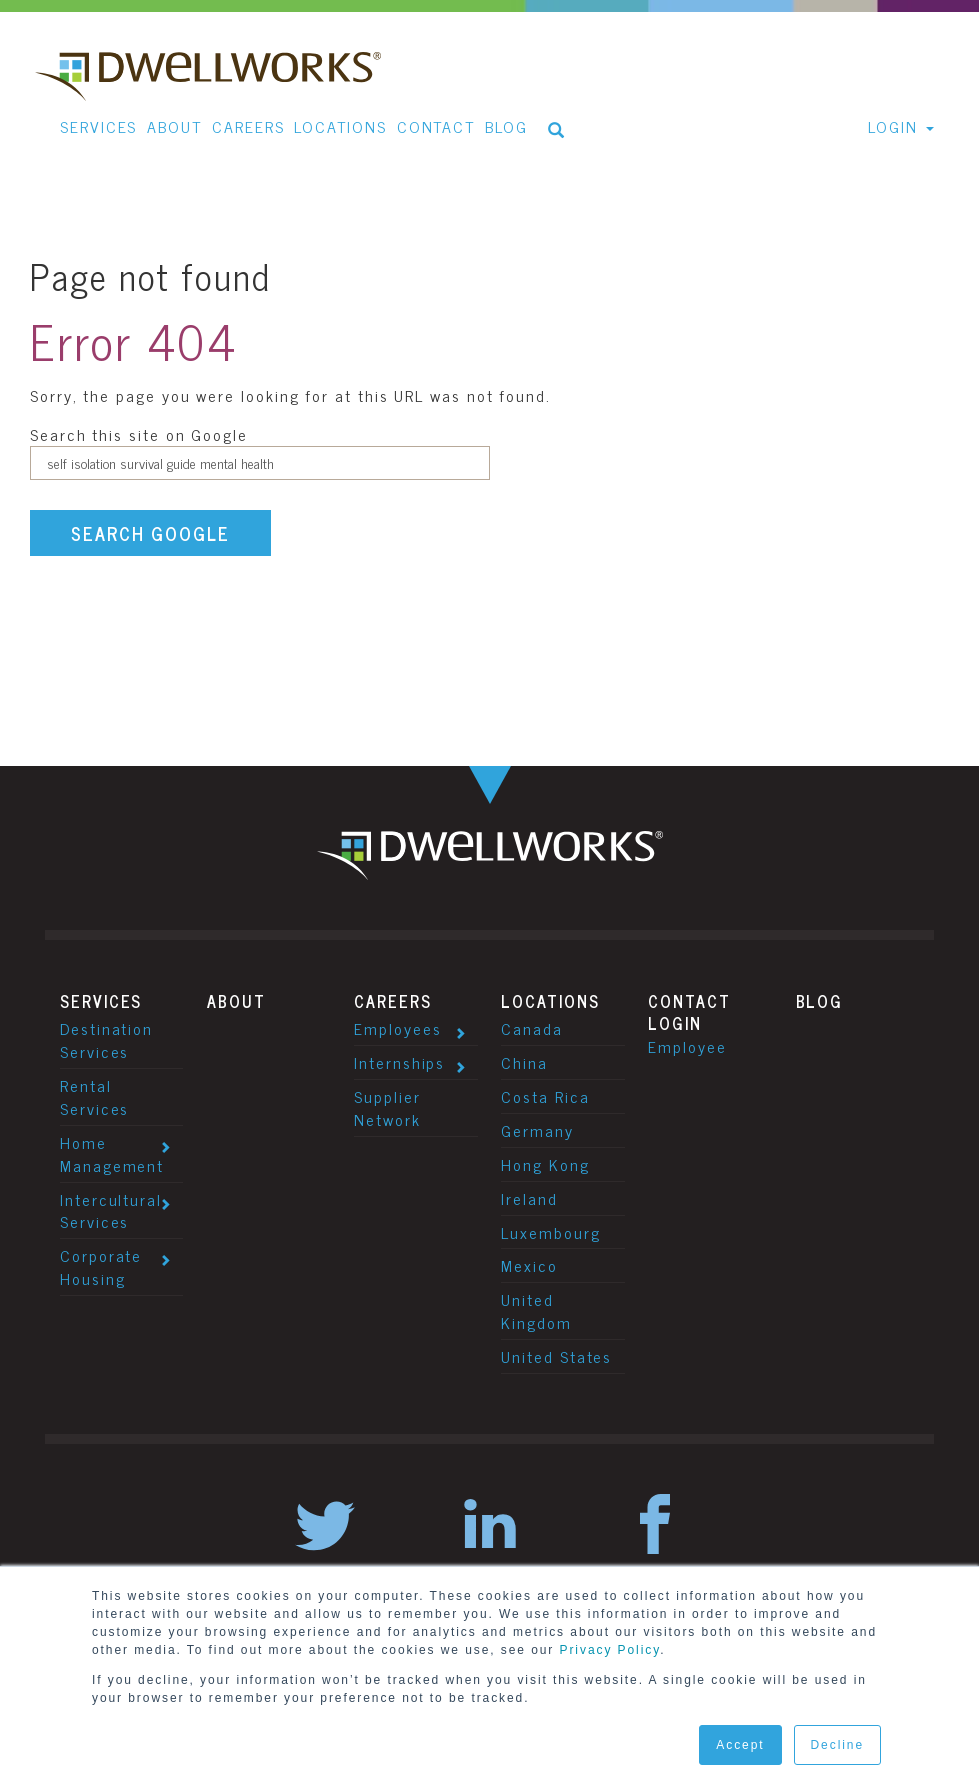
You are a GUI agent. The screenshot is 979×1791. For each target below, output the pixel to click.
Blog (820, 1001)
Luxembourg (550, 1232)
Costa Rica (545, 1096)
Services (101, 1001)
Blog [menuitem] (506, 126)
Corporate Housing (101, 1266)
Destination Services (106, 1039)
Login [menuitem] (893, 126)
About (236, 1001)
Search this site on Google (139, 434)
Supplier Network (387, 1107)
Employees (397, 1028)
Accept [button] (740, 1745)
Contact (689, 1001)
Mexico (529, 1265)
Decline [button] (837, 1745)
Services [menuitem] (98, 126)
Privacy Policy (610, 1650)
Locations (550, 1001)
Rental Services (94, 1096)
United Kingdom (536, 1310)
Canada (532, 1028)
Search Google (150, 533)
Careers (392, 1001)
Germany (537, 1130)
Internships (399, 1062)
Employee (687, 1046)
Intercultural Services (111, 1210)
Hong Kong (545, 1164)
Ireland (529, 1198)
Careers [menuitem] (248, 126)
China (524, 1062)
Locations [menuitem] (340, 126)
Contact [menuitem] (436, 126)
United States (556, 1356)
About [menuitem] (174, 126)
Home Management (112, 1153)
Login (675, 1023)
